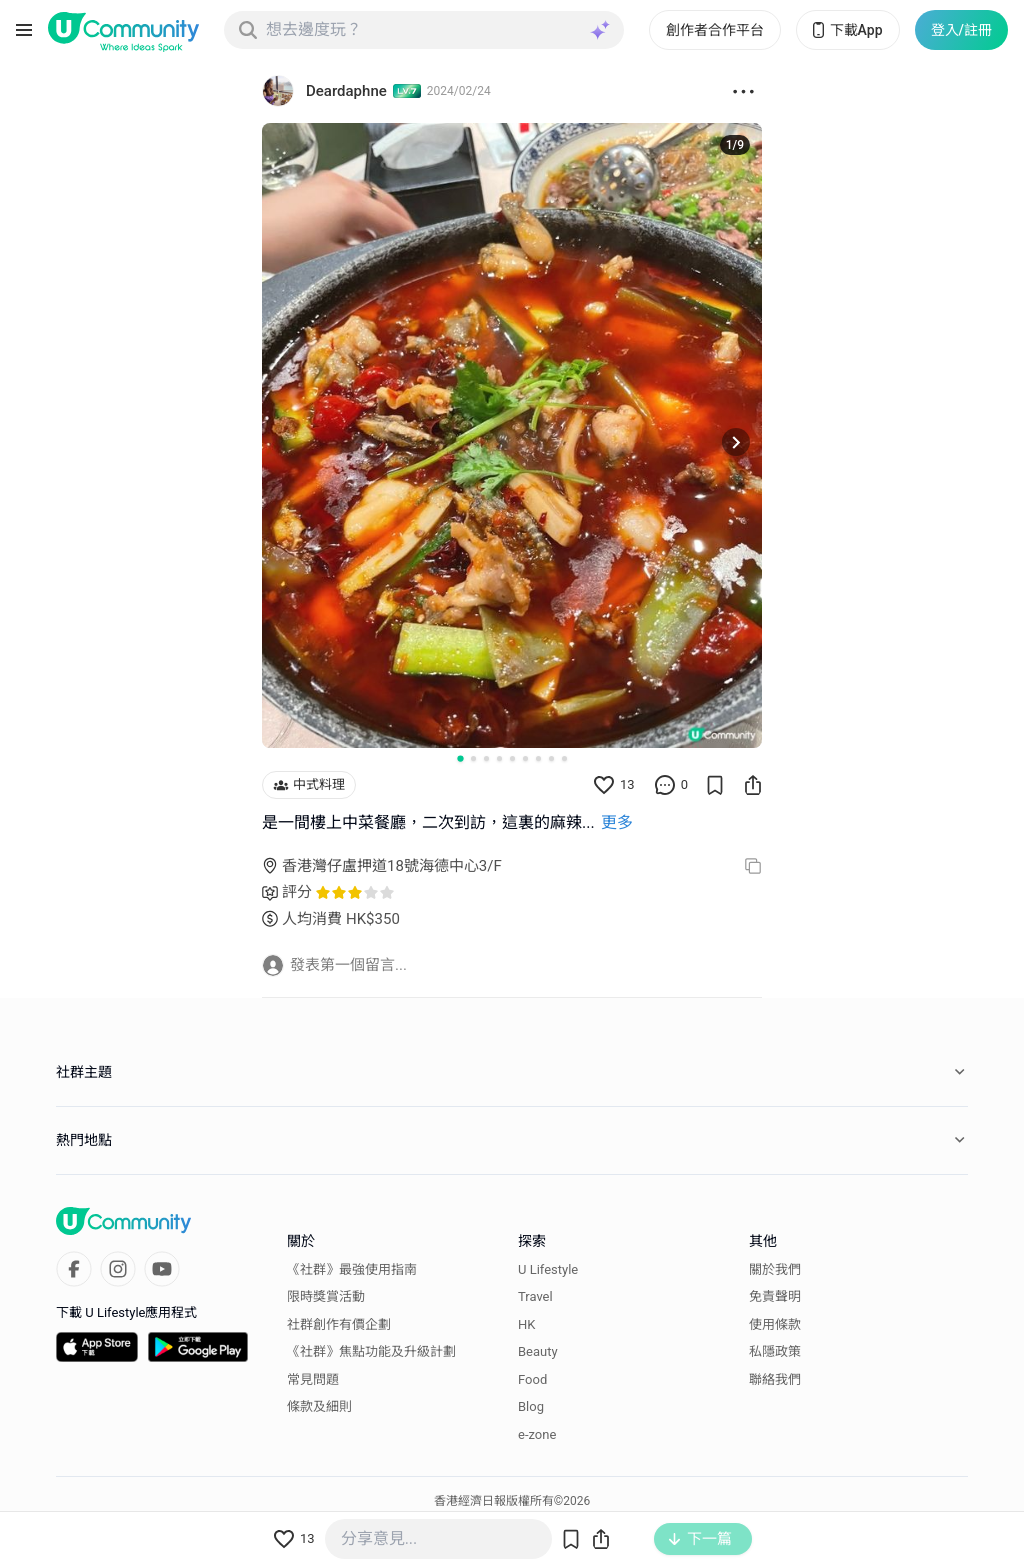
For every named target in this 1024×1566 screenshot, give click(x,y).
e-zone (537, 1434)
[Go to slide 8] (551, 758)
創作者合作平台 (715, 30)
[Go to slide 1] (460, 758)
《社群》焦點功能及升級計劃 (371, 1351)
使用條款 (775, 1324)
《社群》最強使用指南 (352, 1269)
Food (532, 1379)
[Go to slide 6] (525, 758)
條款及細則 (319, 1406)
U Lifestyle (548, 1269)
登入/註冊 (961, 30)
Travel (535, 1296)
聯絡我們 (775, 1379)
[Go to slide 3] (486, 758)
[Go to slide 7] (538, 758)
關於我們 (775, 1269)
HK (526, 1324)
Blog (531, 1406)
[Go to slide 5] (512, 758)
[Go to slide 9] (564, 758)
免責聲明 (775, 1296)
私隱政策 (775, 1351)
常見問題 (313, 1379)
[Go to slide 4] (499, 758)
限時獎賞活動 (326, 1296)
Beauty (538, 1351)
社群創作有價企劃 (339, 1324)
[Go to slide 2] (473, 758)
